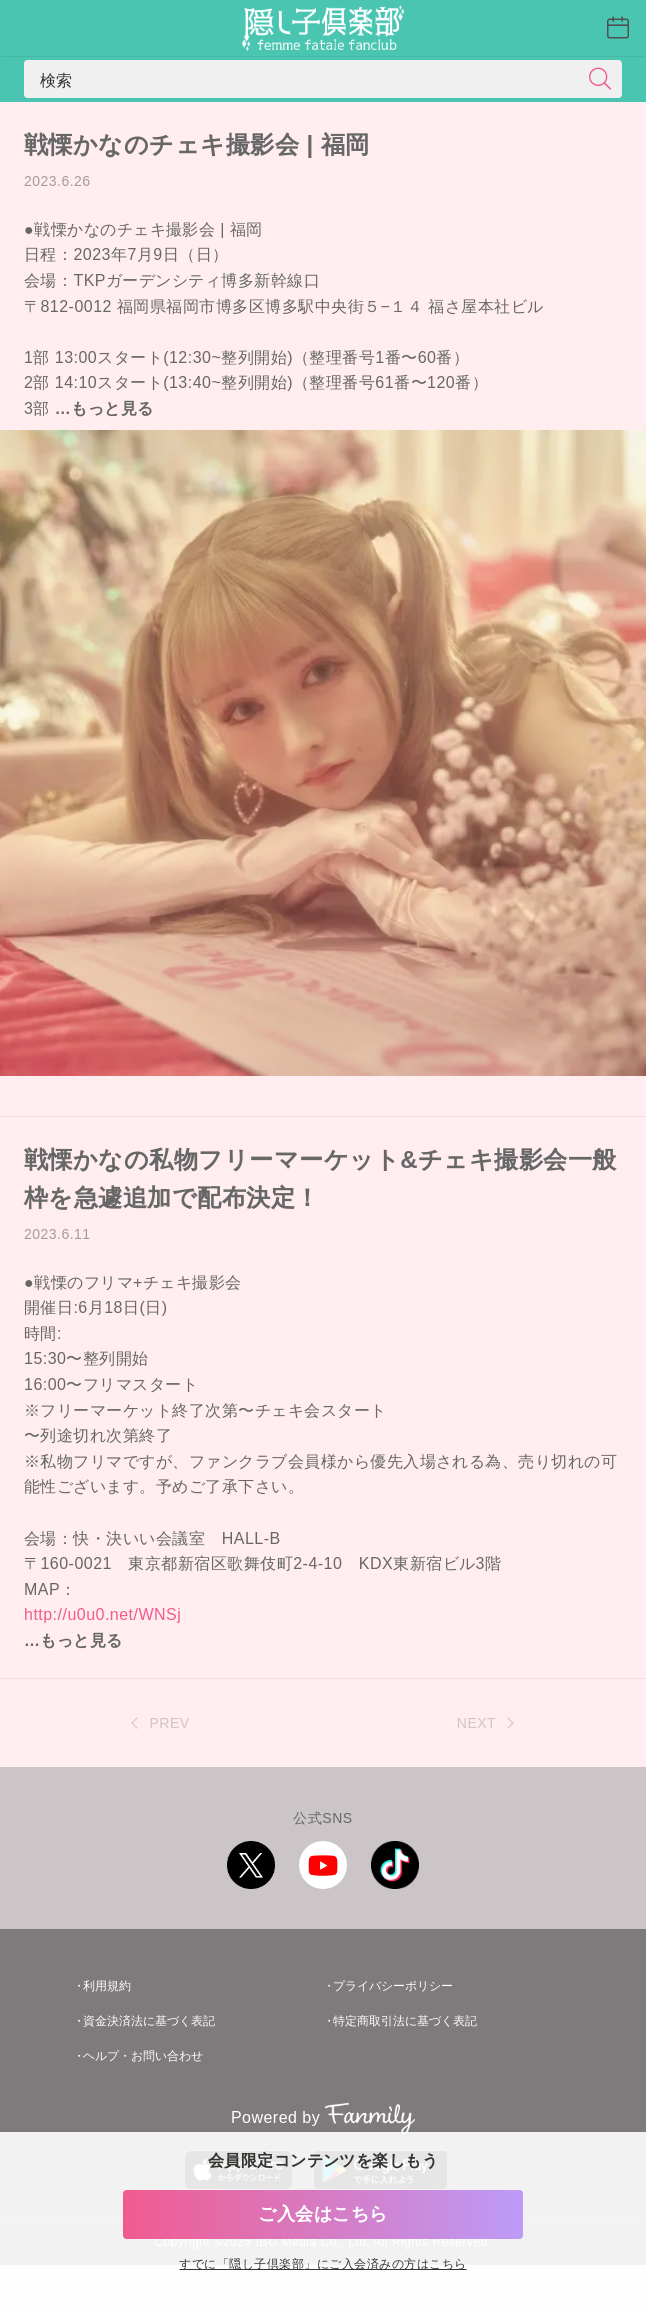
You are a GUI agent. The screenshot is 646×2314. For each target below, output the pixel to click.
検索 (56, 79)
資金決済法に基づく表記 (149, 2021)
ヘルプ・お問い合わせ (143, 2056)
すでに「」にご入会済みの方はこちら (322, 2264)
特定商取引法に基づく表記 (405, 2021)
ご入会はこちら (322, 2214)
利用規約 (107, 1986)
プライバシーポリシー (393, 1986)
